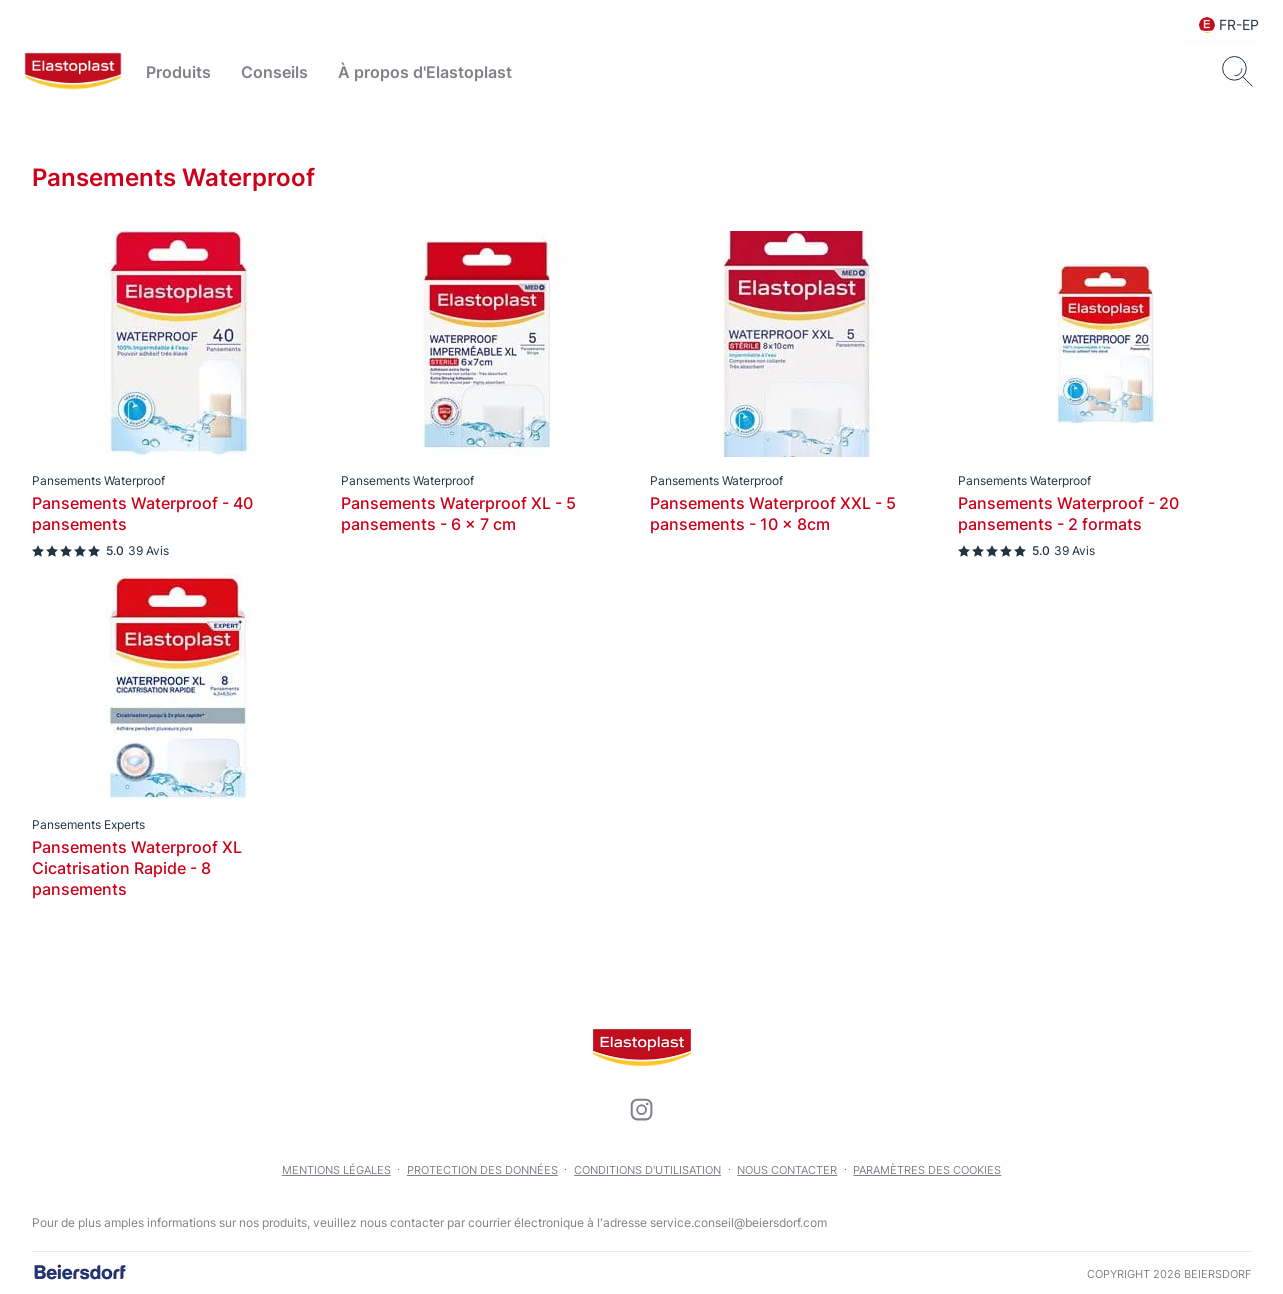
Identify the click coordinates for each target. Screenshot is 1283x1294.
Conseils (274, 72)
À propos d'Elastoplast (425, 72)
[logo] (73, 72)
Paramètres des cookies (927, 1170)
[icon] (642, 1110)
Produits (178, 72)
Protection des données (482, 1170)
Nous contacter (787, 1170)
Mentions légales (336, 1170)
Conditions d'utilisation (647, 1170)
